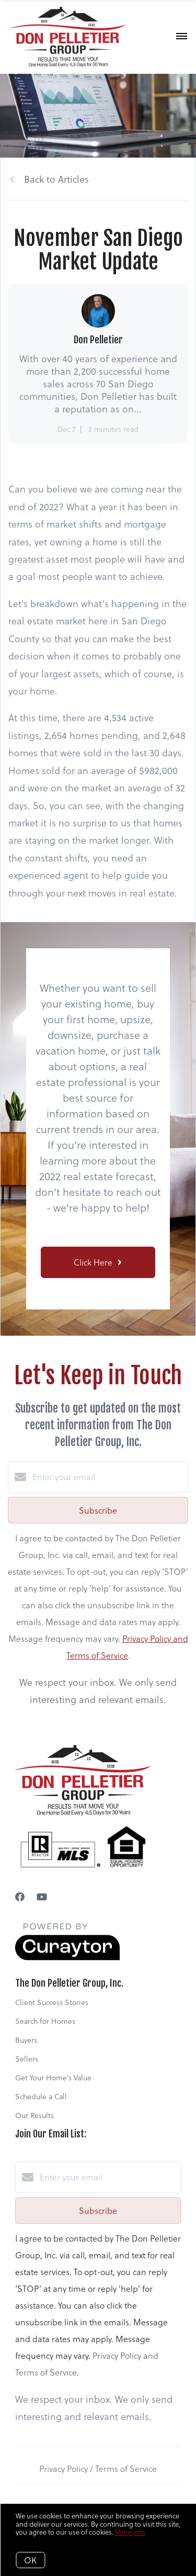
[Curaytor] (67, 1957)
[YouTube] (42, 1896)
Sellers (26, 2058)
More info (130, 2532)
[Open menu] (181, 36)
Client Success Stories (51, 2002)
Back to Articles (56, 179)
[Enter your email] (108, 1477)
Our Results (34, 2115)
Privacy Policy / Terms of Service (98, 2468)
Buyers (26, 2039)
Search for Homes (45, 2020)
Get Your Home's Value (53, 2077)
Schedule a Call (41, 2096)
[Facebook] (20, 1896)
